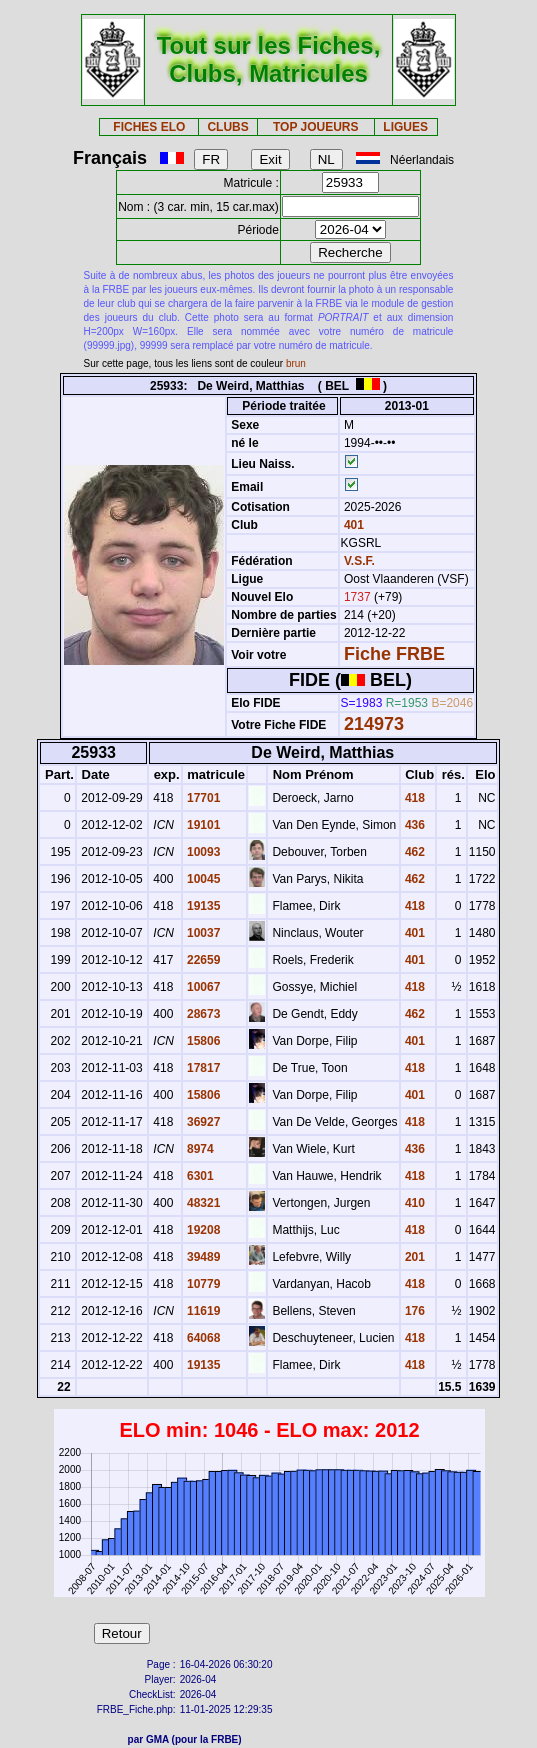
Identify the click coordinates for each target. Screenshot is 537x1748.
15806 (202, 1041)
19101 (202, 825)
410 (413, 1203)
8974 (199, 1149)
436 (413, 825)
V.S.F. (359, 561)
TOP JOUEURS (316, 127)
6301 (199, 1176)
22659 (202, 960)
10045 (202, 879)
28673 (202, 1014)
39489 (202, 1257)
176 (413, 1311)
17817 (202, 1068)
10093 (202, 852)
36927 (202, 1122)
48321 (202, 1203)
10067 (202, 987)
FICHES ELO (149, 127)
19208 (202, 1230)
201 (413, 1257)
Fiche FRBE (394, 654)
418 (413, 798)
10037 (202, 933)
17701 (202, 798)
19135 (202, 906)
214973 (374, 724)
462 (413, 852)
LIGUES (405, 127)
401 (352, 525)
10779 (202, 1284)
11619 (202, 1311)
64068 (202, 1338)
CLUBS (227, 127)
